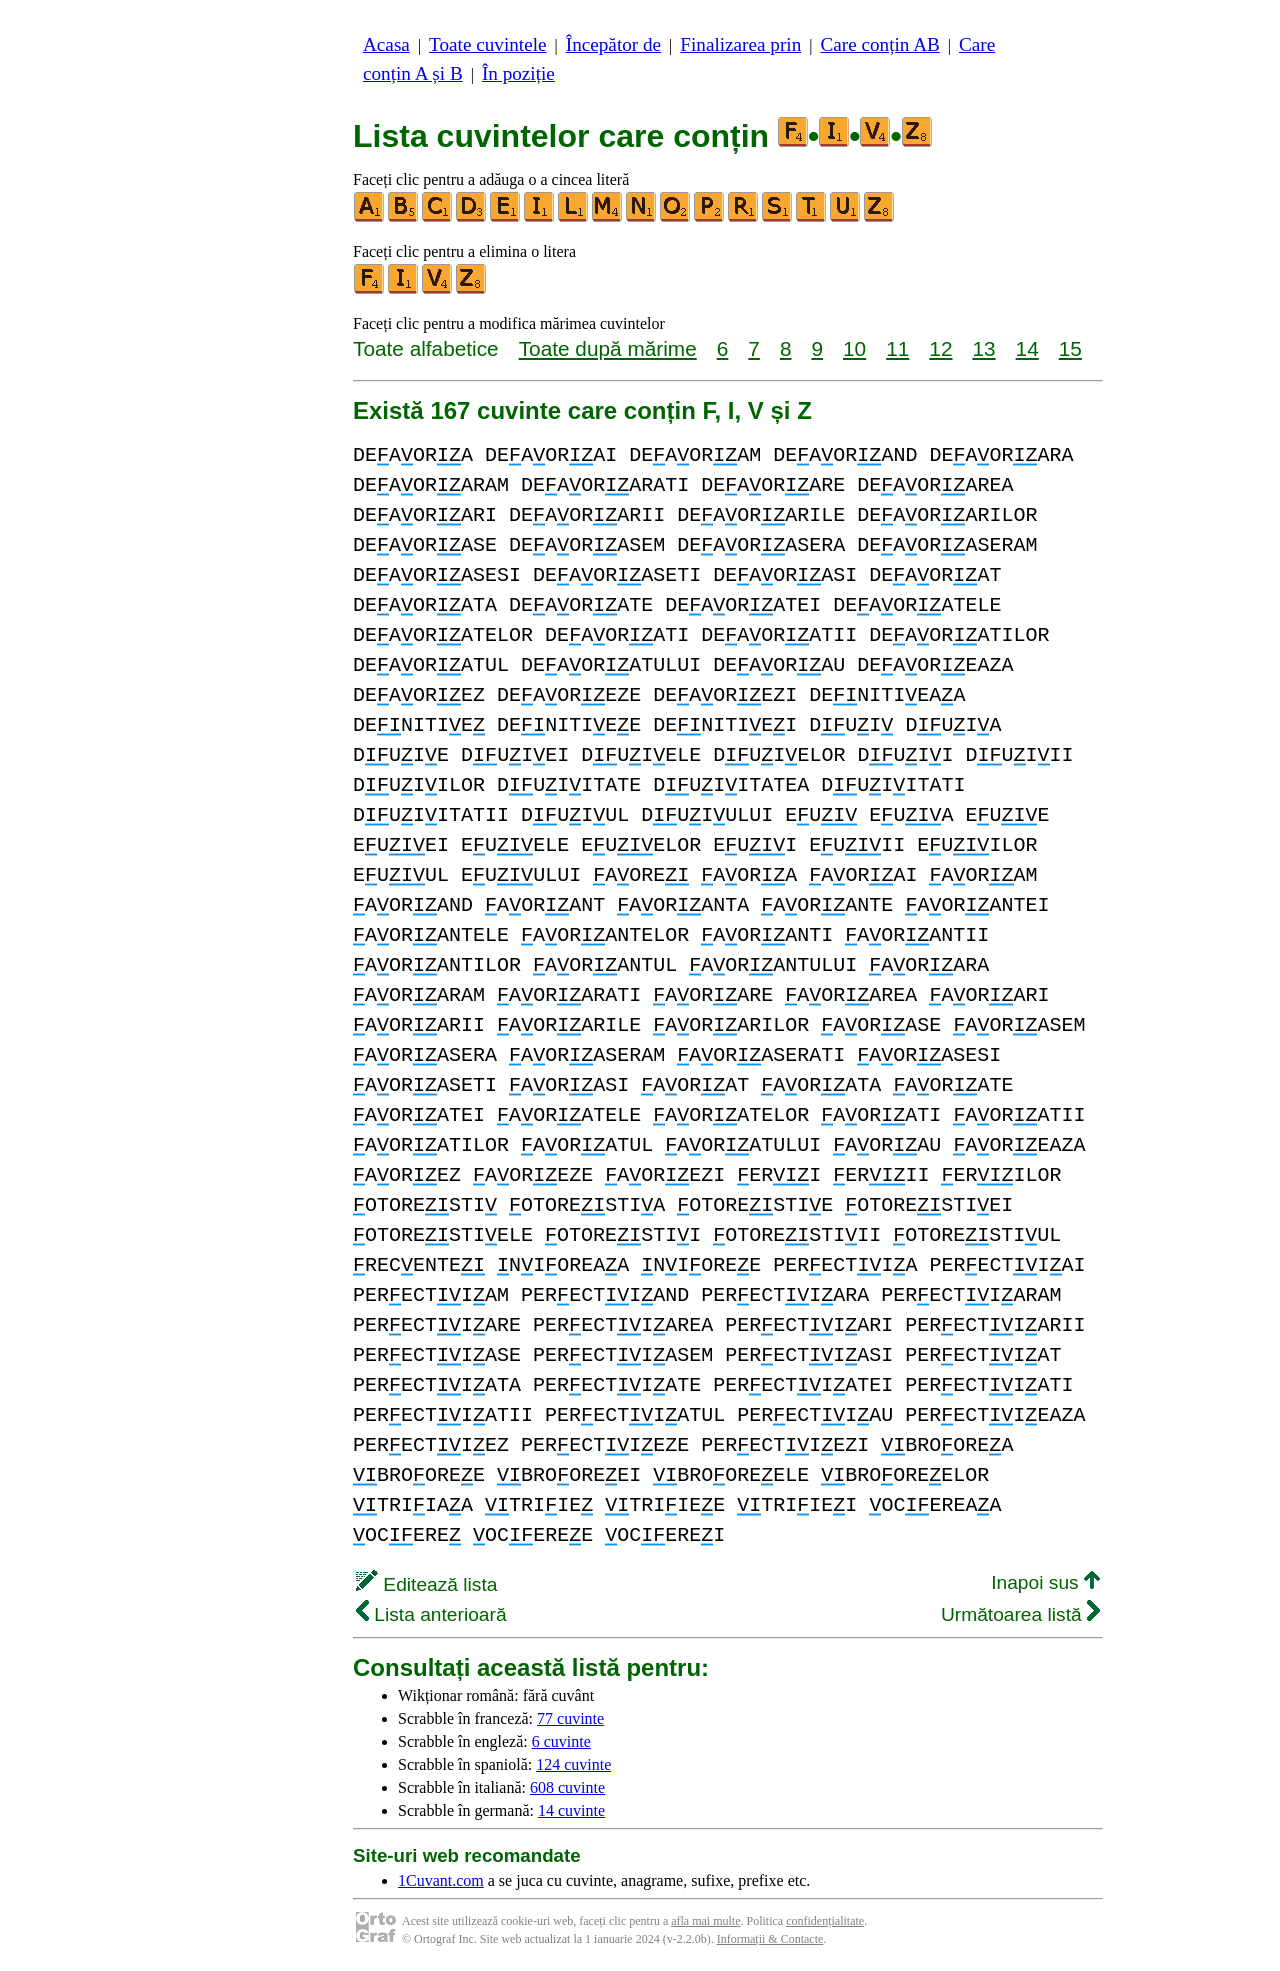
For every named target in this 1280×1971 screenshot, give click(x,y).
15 (1070, 348)
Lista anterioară (431, 1614)
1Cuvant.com (441, 1880)
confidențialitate (825, 1921)
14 (1027, 348)
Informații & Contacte (770, 1939)
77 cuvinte (570, 1718)
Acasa (386, 44)
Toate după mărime (608, 348)
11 (897, 348)
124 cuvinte (573, 1764)
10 (854, 348)
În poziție (518, 73)
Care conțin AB (879, 44)
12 (940, 348)
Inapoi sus (1045, 1582)
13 (983, 348)
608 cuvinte (567, 1787)
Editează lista (426, 1584)
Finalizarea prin (740, 44)
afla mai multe (705, 1921)
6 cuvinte (561, 1741)
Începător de (613, 44)
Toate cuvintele (487, 44)
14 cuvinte (571, 1810)
